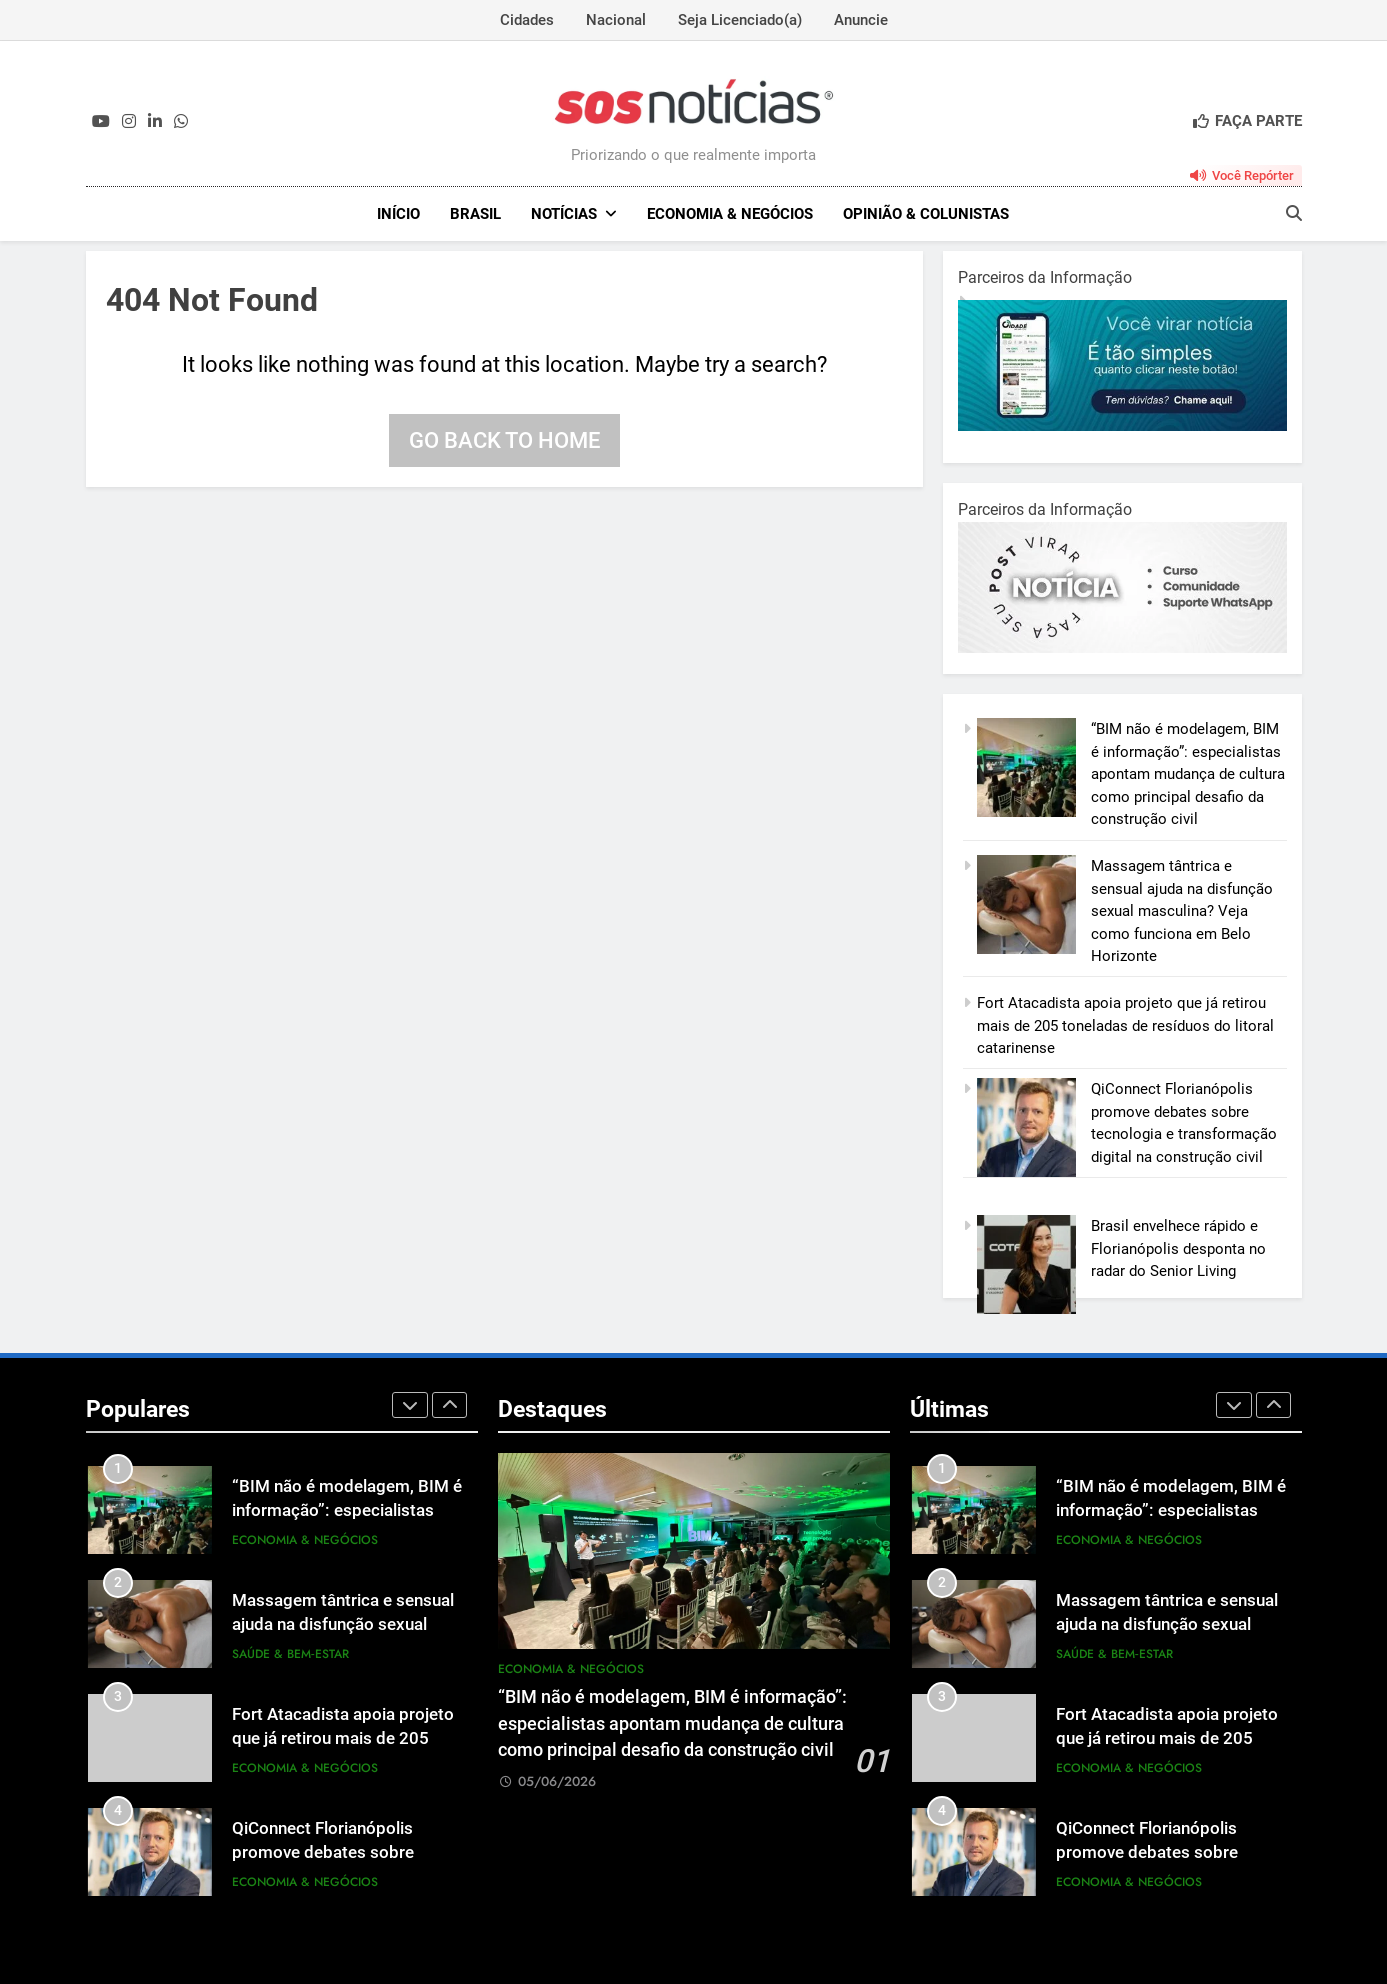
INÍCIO (398, 214)
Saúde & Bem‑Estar (290, 1654)
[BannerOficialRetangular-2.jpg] (1122, 648)
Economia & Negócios (730, 214)
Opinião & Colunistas (926, 214)
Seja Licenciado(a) (740, 20)
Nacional (616, 20)
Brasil (475, 214)
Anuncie (861, 20)
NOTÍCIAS (564, 214)
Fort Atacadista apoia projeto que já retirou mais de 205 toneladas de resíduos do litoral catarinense (1125, 1025)
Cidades (527, 20)
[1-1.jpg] (1122, 426)
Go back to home (504, 440)
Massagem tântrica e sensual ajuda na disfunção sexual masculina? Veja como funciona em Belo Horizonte (1182, 911)
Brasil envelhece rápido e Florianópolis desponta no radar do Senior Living (1178, 1248)
